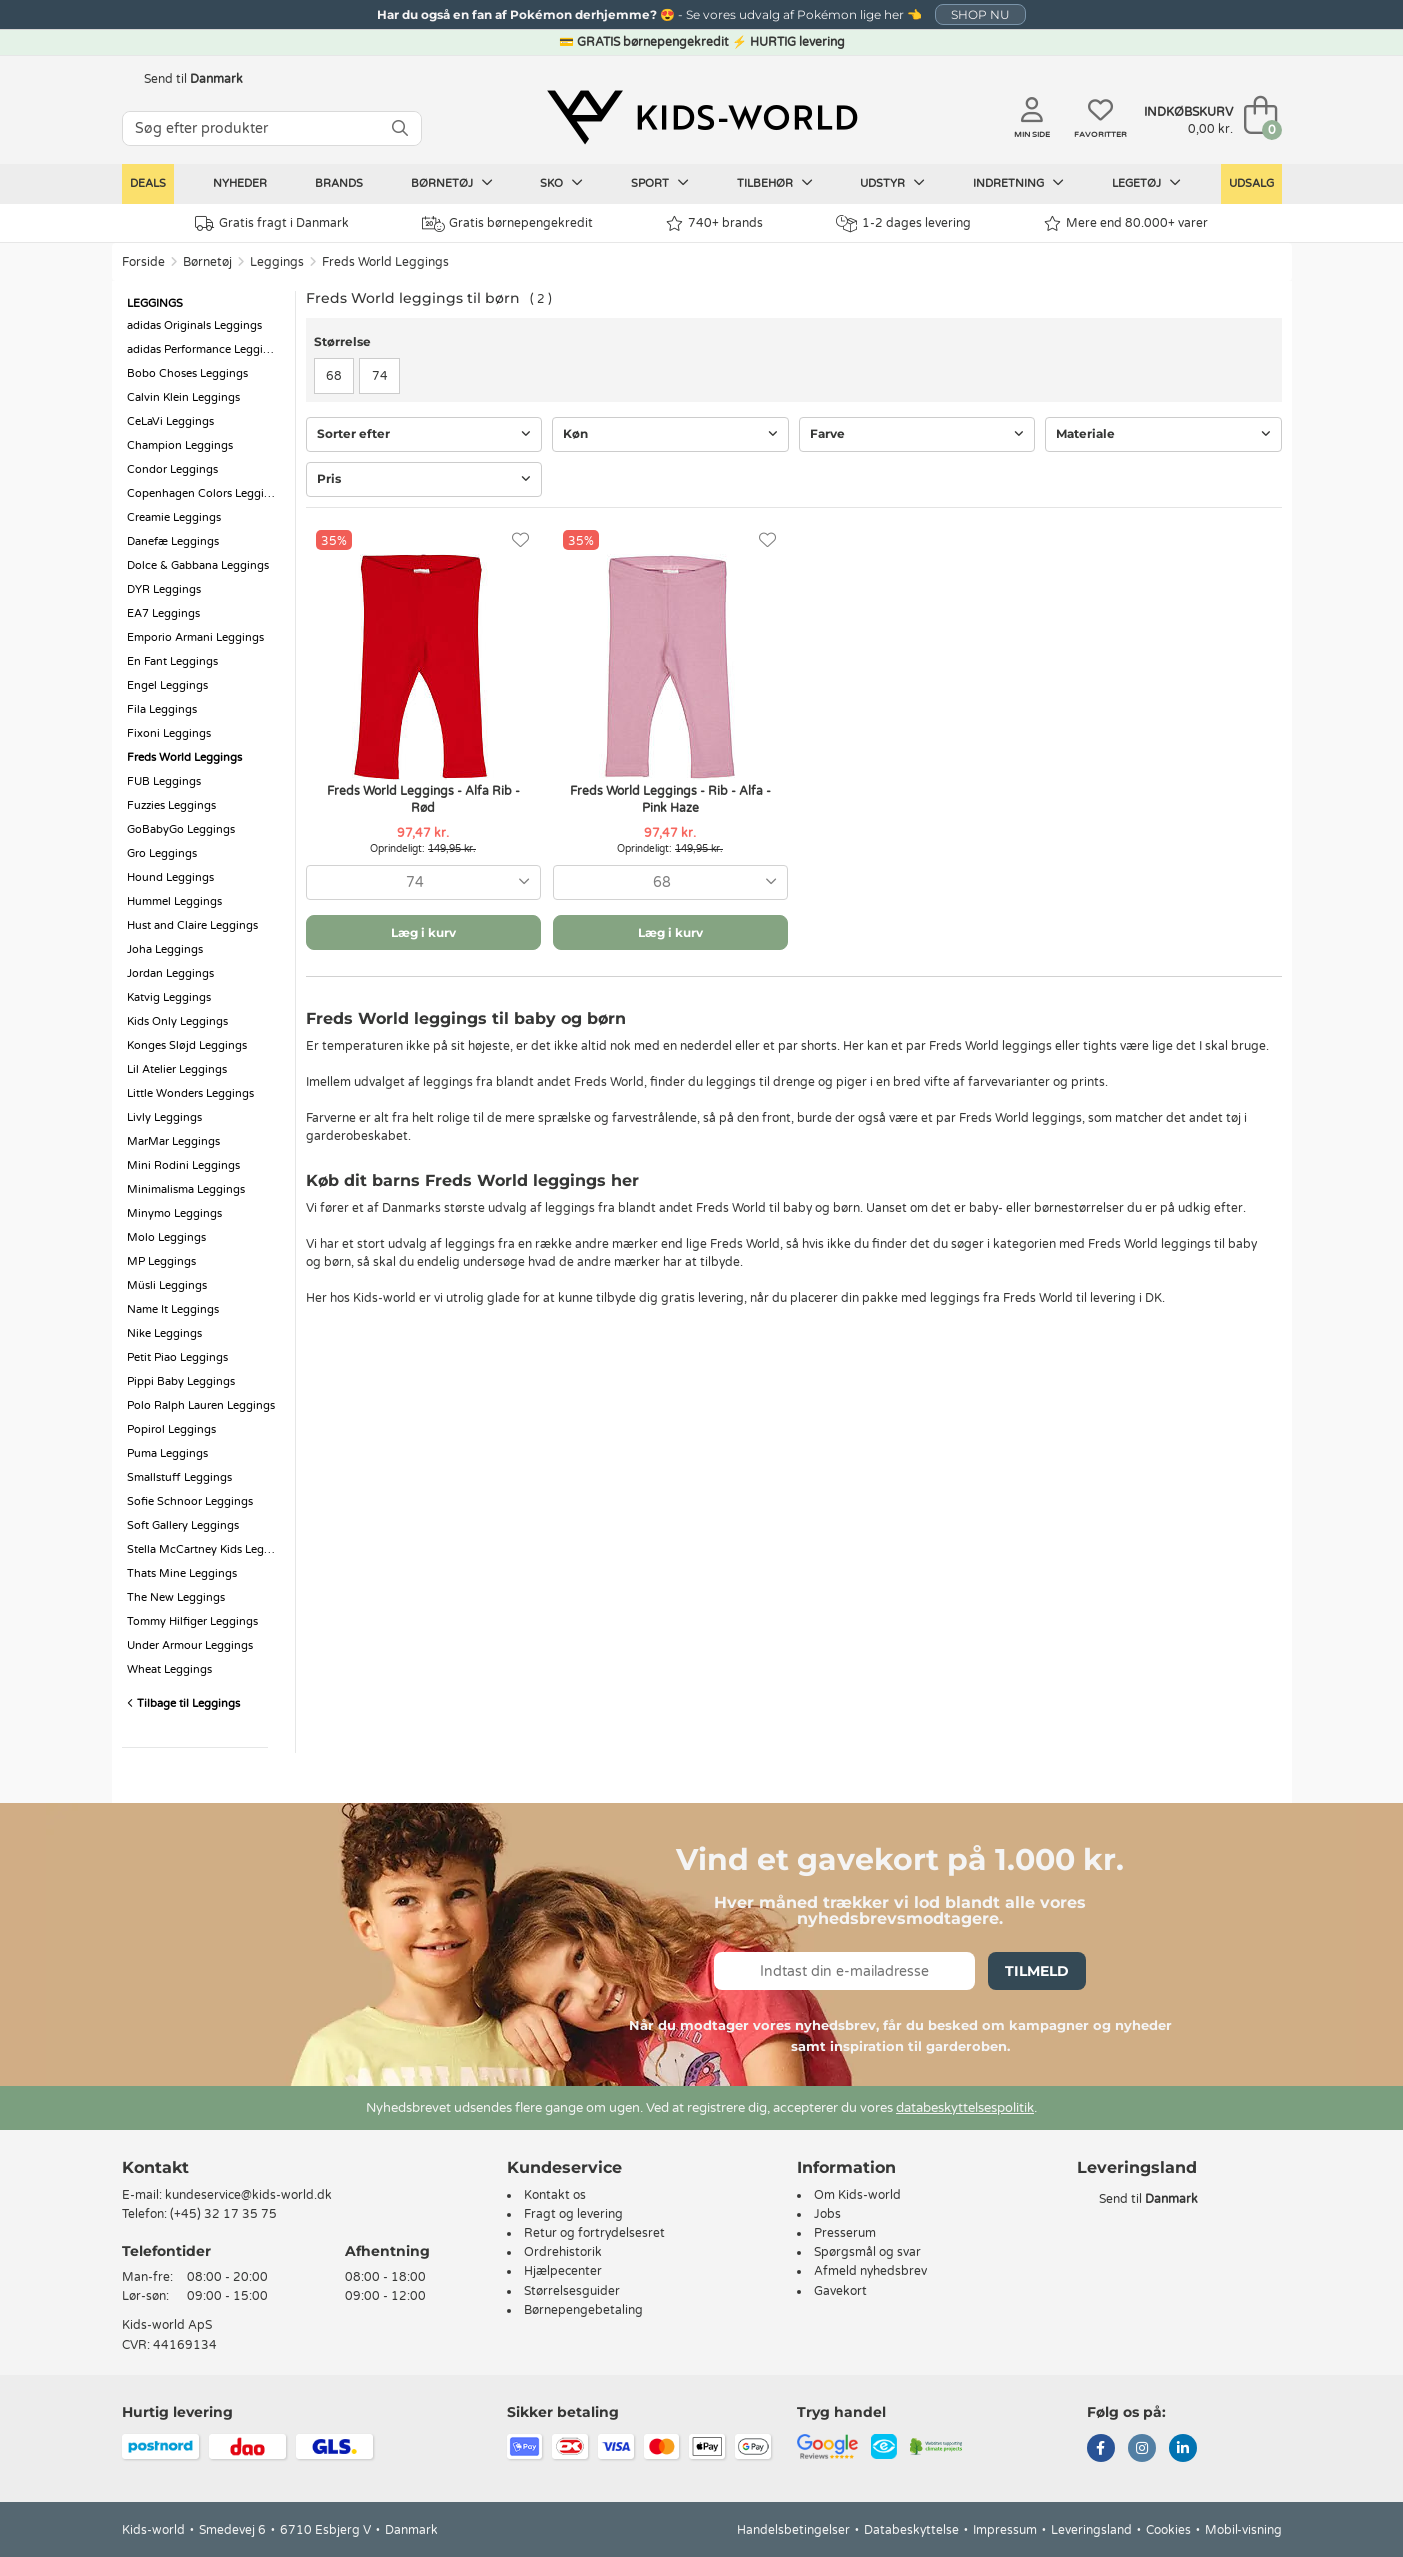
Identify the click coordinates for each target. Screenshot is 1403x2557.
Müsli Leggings (167, 1285)
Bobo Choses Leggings (187, 373)
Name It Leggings (173, 1309)
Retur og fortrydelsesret (594, 2233)
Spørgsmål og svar (867, 2252)
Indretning (1018, 183)
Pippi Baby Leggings (181, 1381)
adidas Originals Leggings (194, 325)
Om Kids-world (857, 2195)
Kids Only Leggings (177, 1021)
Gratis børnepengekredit (507, 224)
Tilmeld (1037, 1971)
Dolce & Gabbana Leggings (198, 565)
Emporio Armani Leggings (195, 637)
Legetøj (1146, 183)
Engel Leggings (167, 685)
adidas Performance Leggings (204, 349)
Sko (561, 183)
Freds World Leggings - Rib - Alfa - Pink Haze (670, 799)
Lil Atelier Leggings (177, 1069)
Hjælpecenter (563, 2271)
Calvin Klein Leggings (183, 397)
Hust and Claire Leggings (192, 925)
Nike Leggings (164, 1333)
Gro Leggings (162, 853)
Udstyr (892, 183)
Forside (143, 262)
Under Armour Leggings (190, 1645)
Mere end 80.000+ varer (1126, 223)
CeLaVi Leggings (170, 421)
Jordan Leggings (170, 973)
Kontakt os (555, 2195)
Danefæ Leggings (173, 541)
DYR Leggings (164, 589)
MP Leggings (161, 1261)
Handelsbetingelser (793, 2530)
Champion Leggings (180, 445)
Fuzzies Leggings (171, 805)
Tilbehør (775, 183)
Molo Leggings (166, 1237)
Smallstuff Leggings (179, 1477)
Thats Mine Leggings (182, 1573)
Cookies (1168, 2530)
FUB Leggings (164, 781)
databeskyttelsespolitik (965, 2108)
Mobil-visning (1243, 2530)
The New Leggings (176, 1597)
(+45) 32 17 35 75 (223, 2214)
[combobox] (423, 882)
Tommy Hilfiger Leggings (192, 1621)
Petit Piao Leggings (177, 1357)
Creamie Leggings (174, 517)
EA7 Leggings (163, 613)
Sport (660, 183)
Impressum (1005, 2530)
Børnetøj (452, 183)
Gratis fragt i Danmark (272, 223)
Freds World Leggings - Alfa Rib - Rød (423, 799)
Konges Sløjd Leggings (187, 1045)
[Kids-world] (702, 117)
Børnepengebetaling (583, 2310)
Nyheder (240, 183)
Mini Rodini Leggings (183, 1165)
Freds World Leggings (385, 262)
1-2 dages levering (903, 223)
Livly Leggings (164, 1117)
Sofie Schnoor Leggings (190, 1501)
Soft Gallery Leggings (183, 1525)
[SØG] (400, 128)
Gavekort (840, 2291)
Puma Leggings (167, 1453)
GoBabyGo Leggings (181, 829)
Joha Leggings (165, 949)
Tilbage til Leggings (183, 1703)
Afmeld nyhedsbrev (870, 2271)
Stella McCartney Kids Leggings (206, 1549)
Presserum (845, 2233)
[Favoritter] (520, 540)
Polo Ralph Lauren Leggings (201, 1405)
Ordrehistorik (563, 2252)
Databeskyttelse (911, 2530)
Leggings (277, 262)
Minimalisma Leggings (186, 1189)
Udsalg (1251, 183)
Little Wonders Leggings (190, 1093)
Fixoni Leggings (169, 733)
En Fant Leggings (172, 661)
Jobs (827, 2214)
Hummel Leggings (174, 901)
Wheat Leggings (169, 1669)
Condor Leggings (172, 469)
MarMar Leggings (173, 1141)
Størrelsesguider (572, 2291)
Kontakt (155, 2167)
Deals (148, 183)
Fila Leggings (162, 709)
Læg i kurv (423, 932)
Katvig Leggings (169, 997)
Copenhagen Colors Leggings (205, 493)
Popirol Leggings (171, 1429)
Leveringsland (1091, 2530)
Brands (339, 183)
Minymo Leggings (174, 1213)
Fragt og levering (573, 2214)
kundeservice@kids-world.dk (248, 2195)
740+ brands (714, 223)
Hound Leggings (170, 877)
